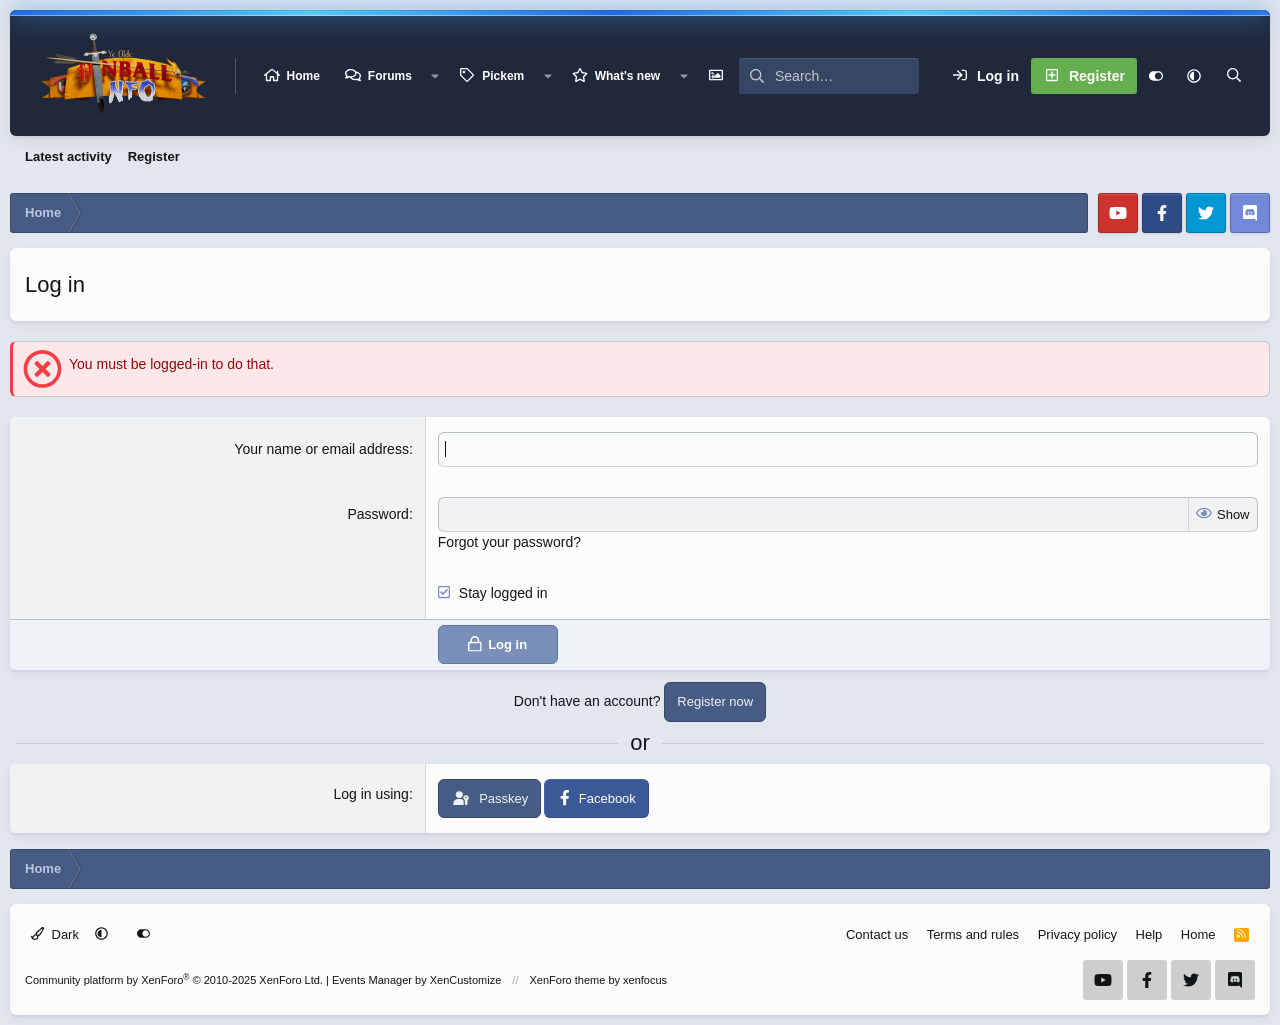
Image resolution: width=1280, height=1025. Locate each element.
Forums (390, 76)
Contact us (877, 934)
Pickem (503, 76)
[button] (435, 76)
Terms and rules (973, 934)
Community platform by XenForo (174, 980)
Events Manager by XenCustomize (416, 980)
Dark (55, 934)
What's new (628, 76)
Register (154, 156)
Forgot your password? (509, 542)
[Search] (847, 76)
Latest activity (68, 156)
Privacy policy (1077, 934)
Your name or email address (321, 449)
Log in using (371, 794)
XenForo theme (568, 980)
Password (377, 514)
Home (303, 76)
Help (1149, 934)
